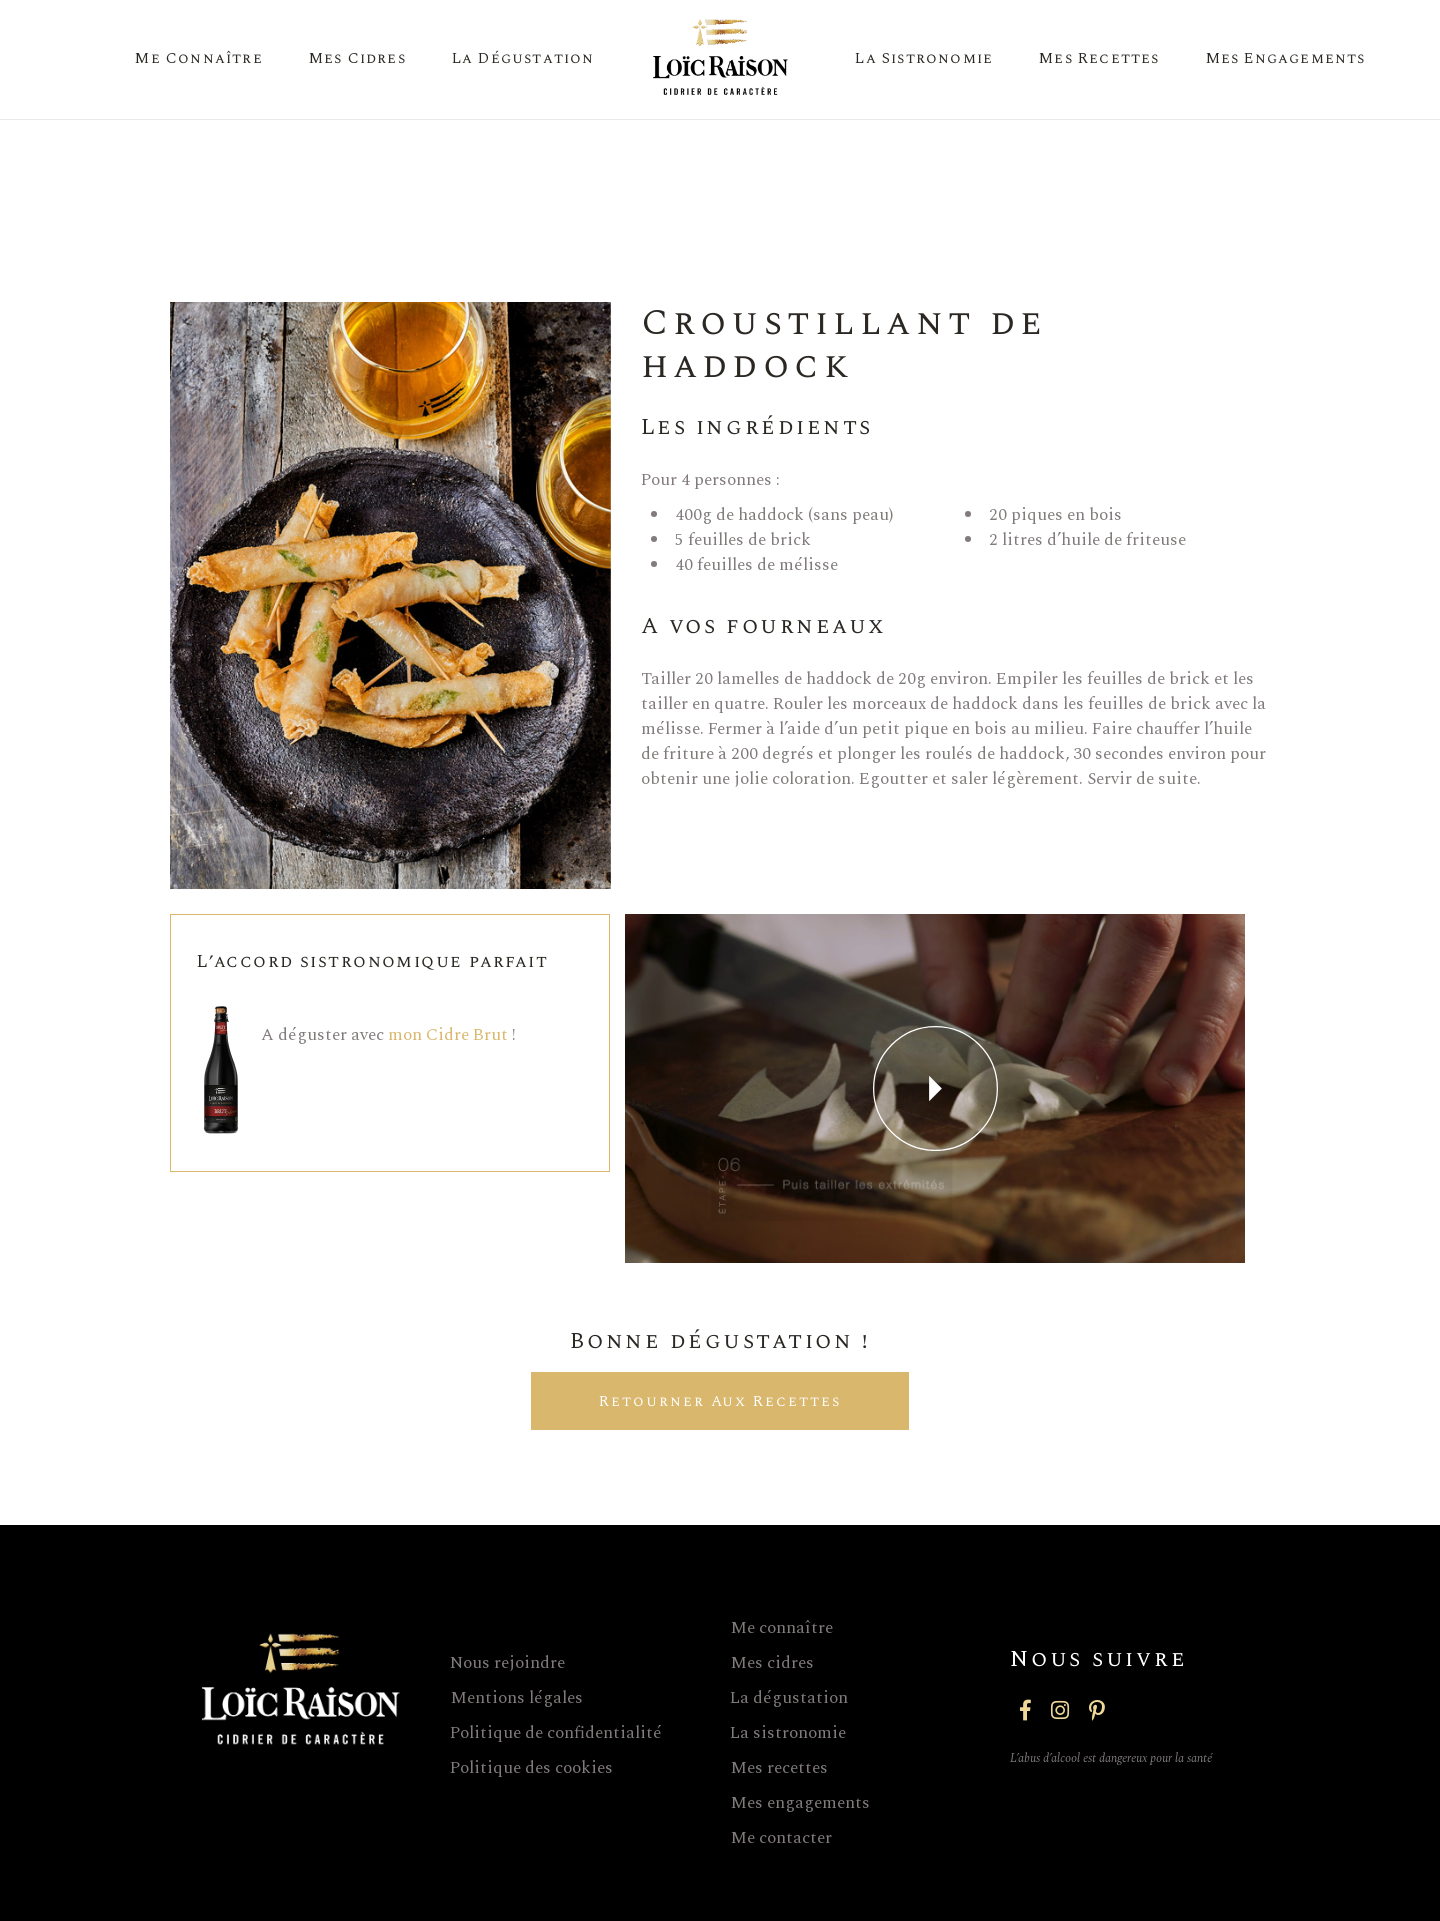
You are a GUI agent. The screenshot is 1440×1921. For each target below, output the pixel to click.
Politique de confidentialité (556, 1733)
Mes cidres (772, 1663)
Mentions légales (516, 1698)
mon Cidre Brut (448, 1035)
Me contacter (781, 1838)
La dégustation (789, 1698)
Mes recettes (779, 1768)
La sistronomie (788, 1733)
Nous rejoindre (507, 1663)
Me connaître (781, 1628)
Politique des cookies (531, 1768)
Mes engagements (800, 1803)
